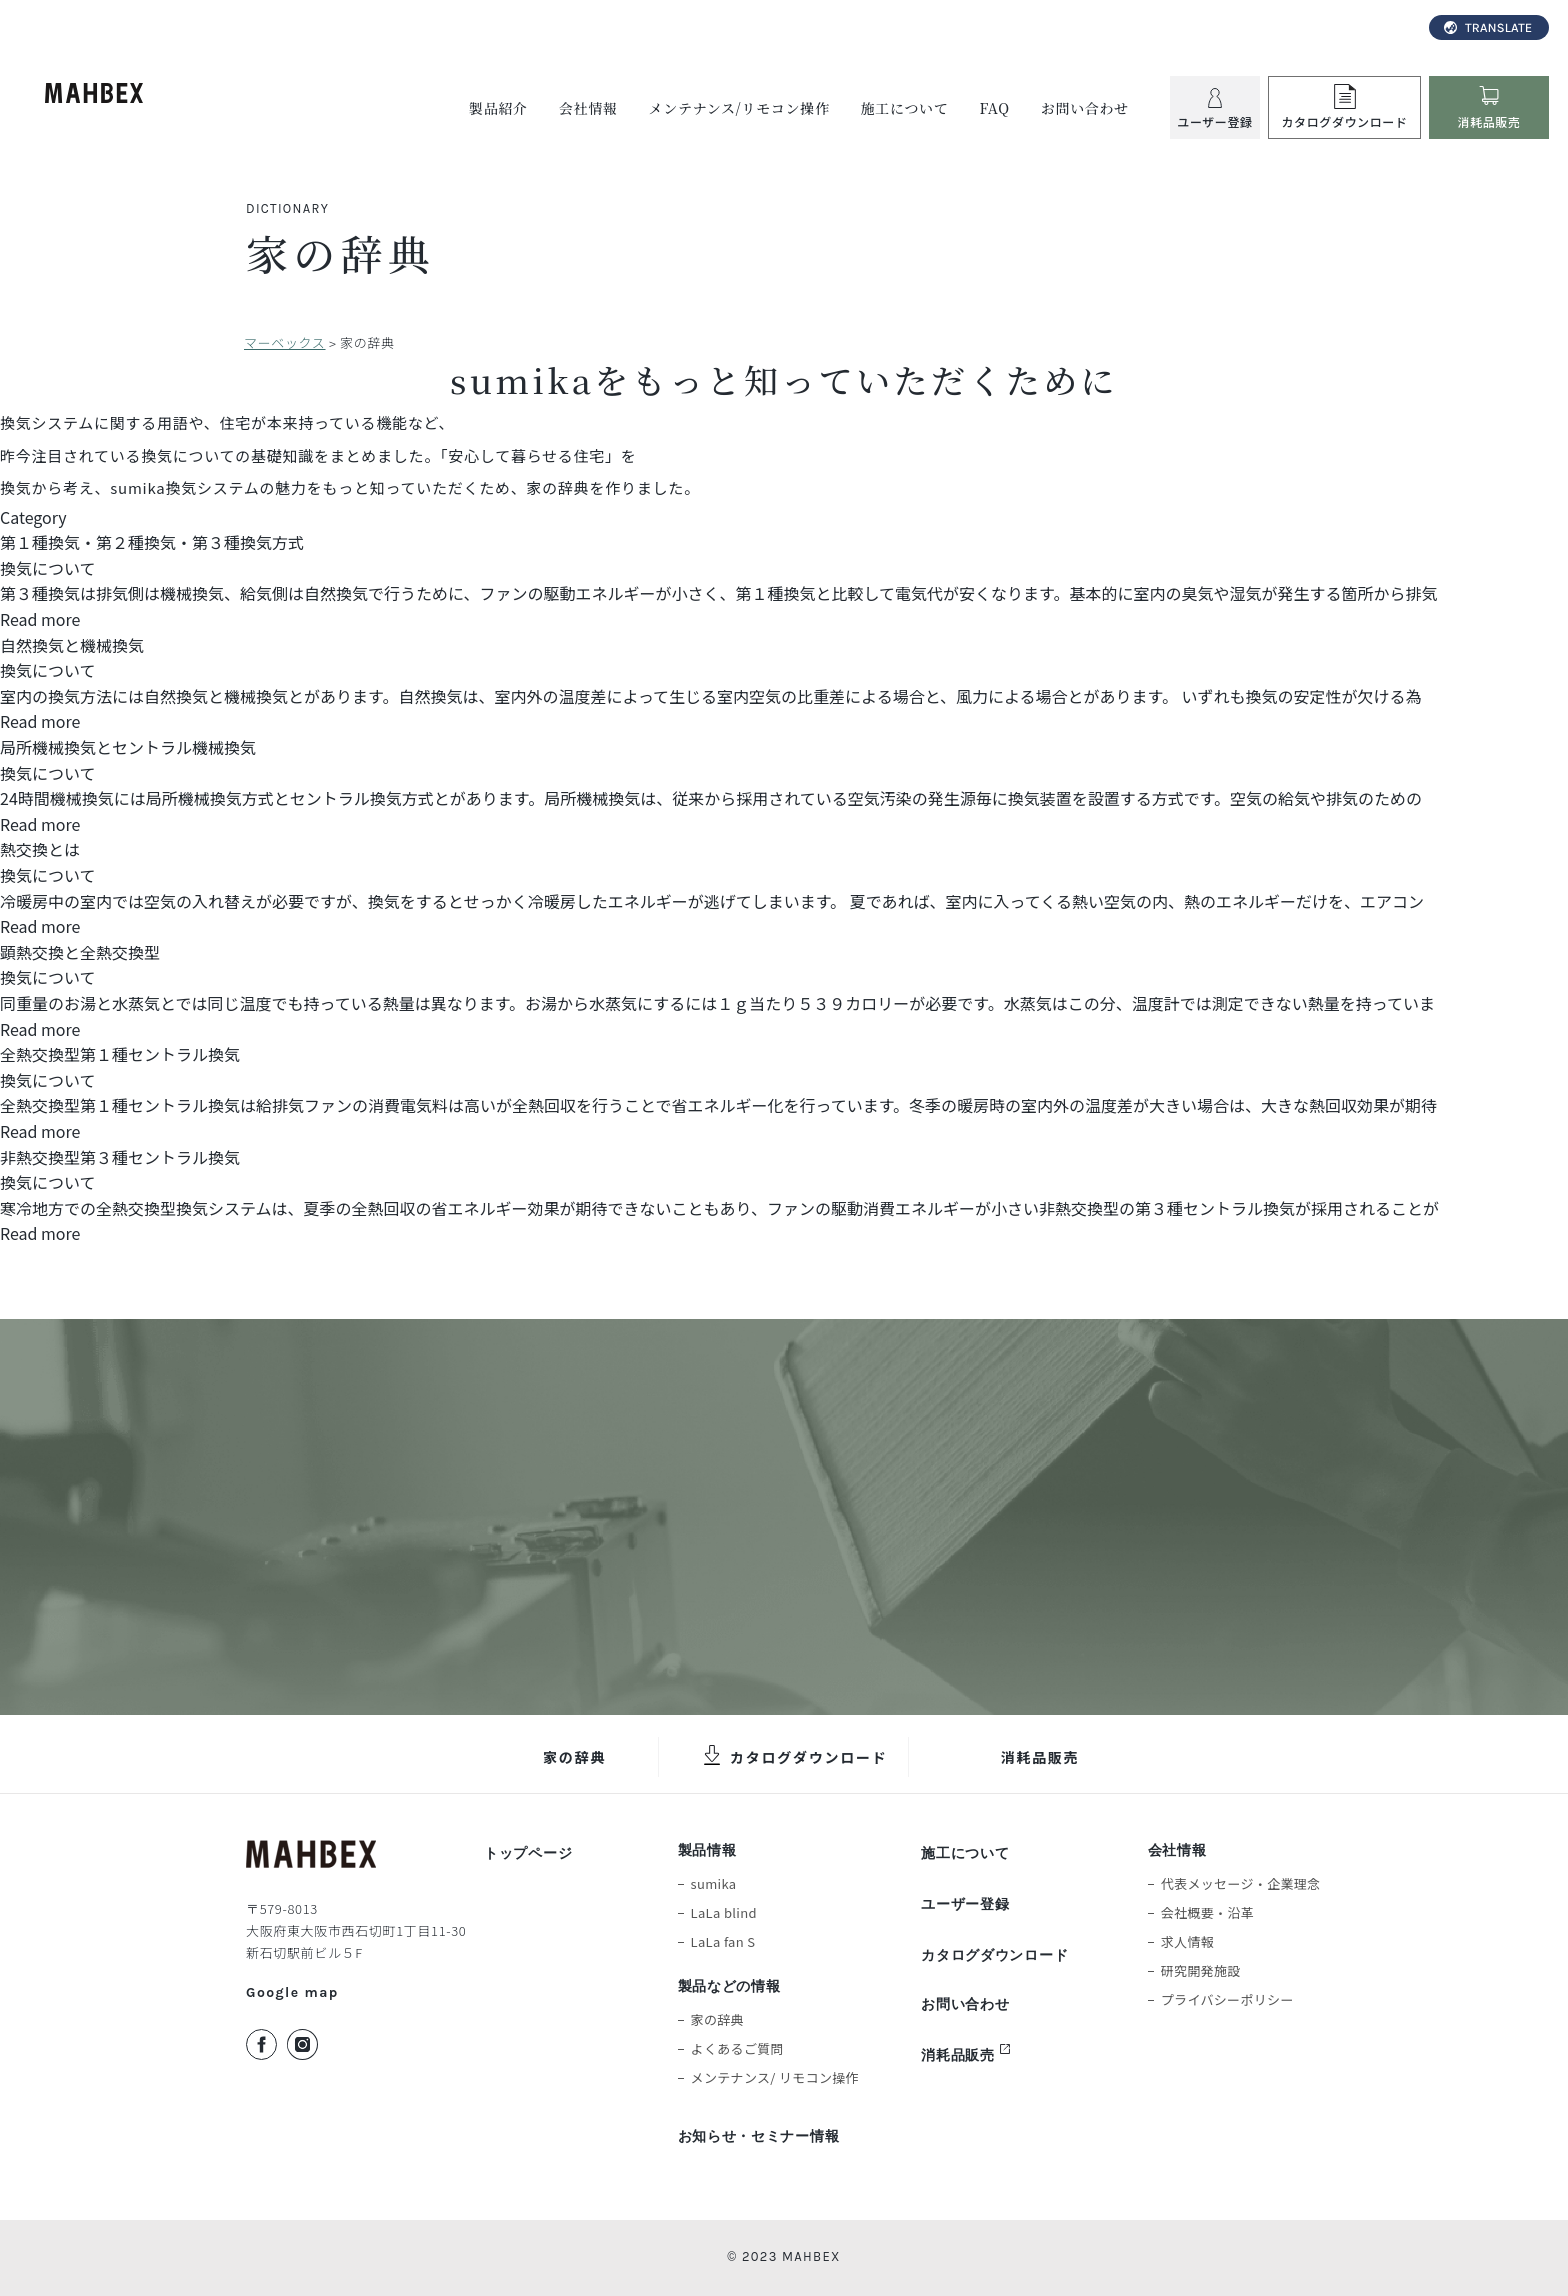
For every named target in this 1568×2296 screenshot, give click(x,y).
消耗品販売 (1040, 1757)
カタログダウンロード (809, 1757)
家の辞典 (574, 1757)
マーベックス (285, 343)
